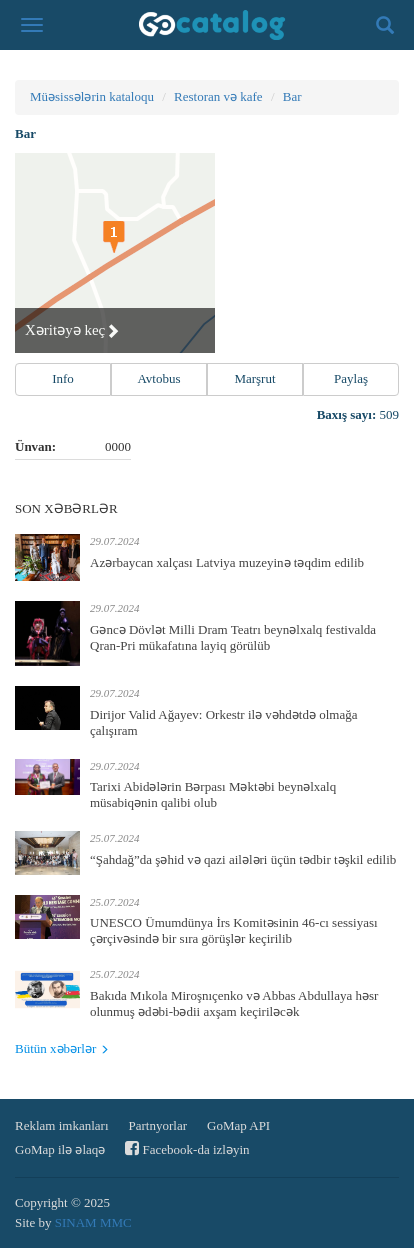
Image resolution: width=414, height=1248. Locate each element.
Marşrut (254, 378)
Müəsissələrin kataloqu (92, 96)
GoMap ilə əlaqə (60, 1149)
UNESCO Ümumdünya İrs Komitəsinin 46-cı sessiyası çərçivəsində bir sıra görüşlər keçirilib (234, 930)
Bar (292, 96)
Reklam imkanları (62, 1125)
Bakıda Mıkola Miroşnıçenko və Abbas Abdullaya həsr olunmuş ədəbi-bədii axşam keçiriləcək (234, 1003)
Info (63, 378)
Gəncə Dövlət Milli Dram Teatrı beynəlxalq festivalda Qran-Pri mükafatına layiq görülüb (233, 637)
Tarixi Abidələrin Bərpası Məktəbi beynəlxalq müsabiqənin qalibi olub (213, 794)
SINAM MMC (93, 1222)
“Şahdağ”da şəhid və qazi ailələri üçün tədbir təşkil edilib (243, 859)
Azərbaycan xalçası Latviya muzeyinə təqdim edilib (227, 562)
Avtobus (158, 378)
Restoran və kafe (218, 96)
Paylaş (351, 378)
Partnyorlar (158, 1125)
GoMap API (238, 1125)
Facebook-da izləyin (187, 1148)
